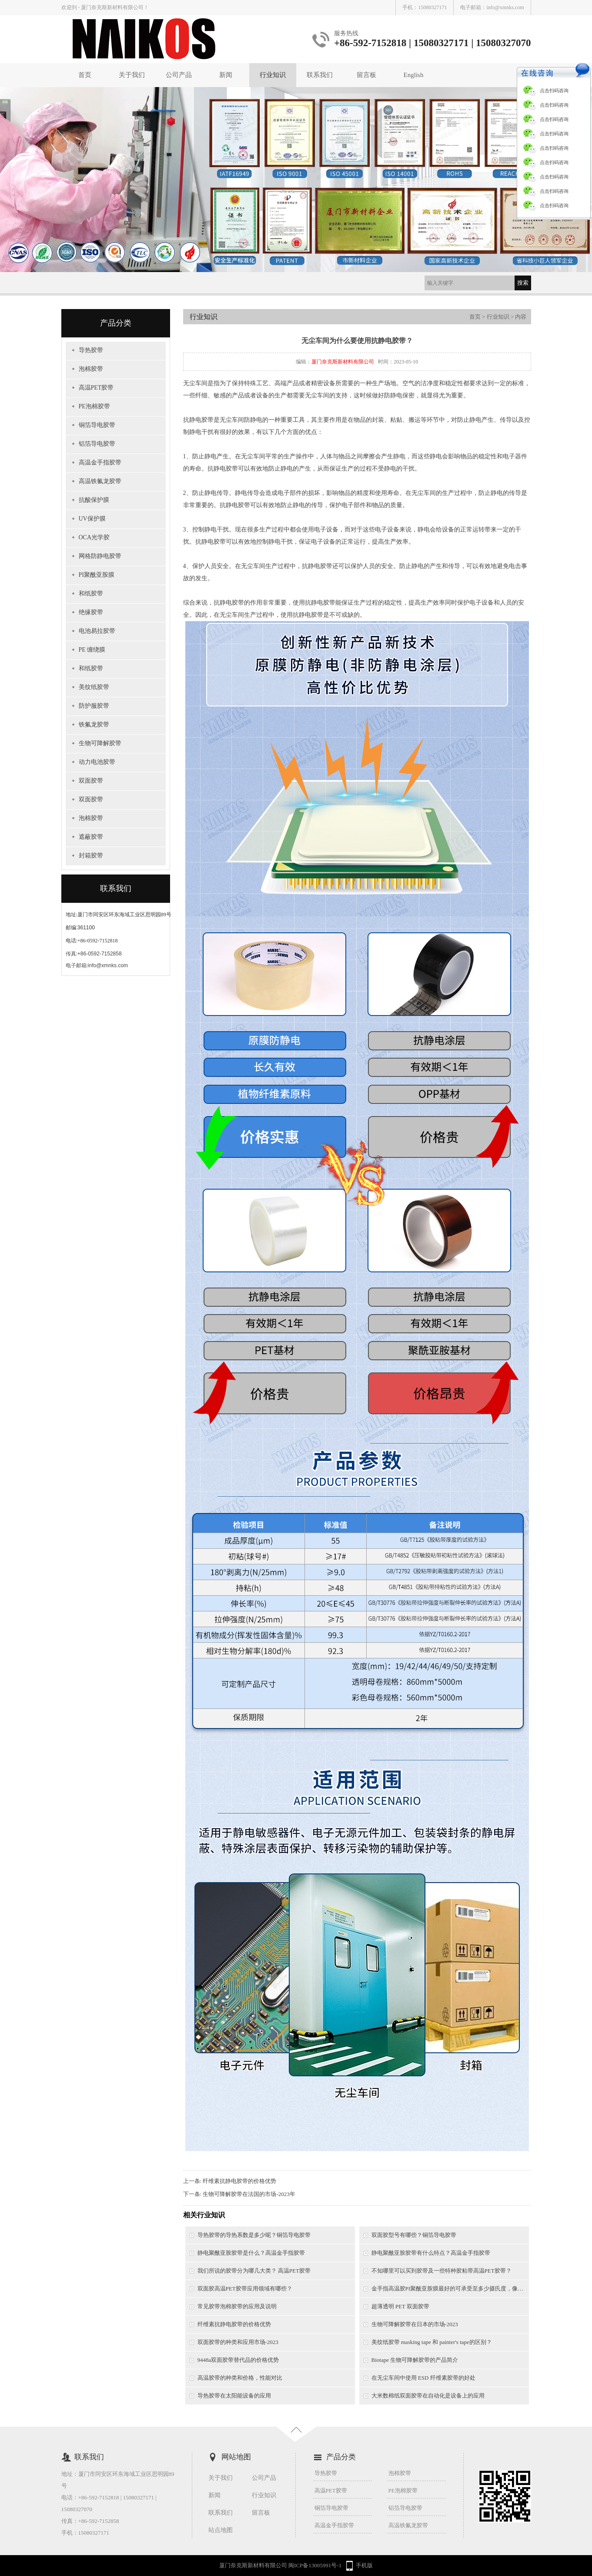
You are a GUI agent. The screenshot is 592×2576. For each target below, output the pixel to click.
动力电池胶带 (97, 762)
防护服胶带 (94, 706)
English (414, 74)
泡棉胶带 (91, 369)
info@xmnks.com (505, 7)
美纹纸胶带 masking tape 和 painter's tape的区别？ (431, 2342)
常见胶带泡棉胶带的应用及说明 (237, 2306)
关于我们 (132, 74)
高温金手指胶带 (100, 462)
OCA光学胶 (94, 537)
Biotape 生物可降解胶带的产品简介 (414, 2360)
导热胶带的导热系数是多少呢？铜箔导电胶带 (254, 2235)
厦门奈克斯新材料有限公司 (342, 362)
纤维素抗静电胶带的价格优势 (239, 2181)
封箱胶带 (91, 855)
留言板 (366, 74)
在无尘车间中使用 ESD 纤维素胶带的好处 (423, 2377)
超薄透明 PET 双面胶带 (400, 2306)
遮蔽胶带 (91, 837)
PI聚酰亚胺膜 (96, 575)
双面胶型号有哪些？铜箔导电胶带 (413, 2235)
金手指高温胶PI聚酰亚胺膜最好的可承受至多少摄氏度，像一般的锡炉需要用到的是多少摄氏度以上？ (450, 2288)
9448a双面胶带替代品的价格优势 (238, 2360)
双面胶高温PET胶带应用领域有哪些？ (244, 2288)
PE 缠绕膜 (92, 649)
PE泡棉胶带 (94, 406)
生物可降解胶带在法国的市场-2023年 (249, 2194)
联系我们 (320, 74)
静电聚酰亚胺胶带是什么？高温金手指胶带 (251, 2253)
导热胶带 (91, 350)
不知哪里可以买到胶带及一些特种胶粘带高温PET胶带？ (441, 2270)
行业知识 (273, 74)
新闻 (225, 74)
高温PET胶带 (96, 387)
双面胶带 (91, 780)
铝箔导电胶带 (97, 444)
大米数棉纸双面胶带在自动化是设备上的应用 (428, 2395)
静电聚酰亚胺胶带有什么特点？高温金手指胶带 (430, 2253)
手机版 (364, 2565)
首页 (84, 74)
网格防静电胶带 (100, 556)
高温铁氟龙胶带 (100, 481)
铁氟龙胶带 (94, 724)
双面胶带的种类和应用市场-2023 (237, 2342)
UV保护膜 (92, 518)
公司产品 (179, 74)
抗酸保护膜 (94, 500)
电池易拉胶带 (97, 631)
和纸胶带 (91, 593)
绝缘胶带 (91, 612)
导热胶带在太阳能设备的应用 (234, 2395)
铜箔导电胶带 (97, 425)
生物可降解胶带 (100, 743)
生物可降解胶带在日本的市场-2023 (414, 2324)
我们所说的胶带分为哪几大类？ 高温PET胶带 (254, 2270)
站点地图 (220, 2530)
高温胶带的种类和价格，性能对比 (239, 2377)
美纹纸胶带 (94, 687)
